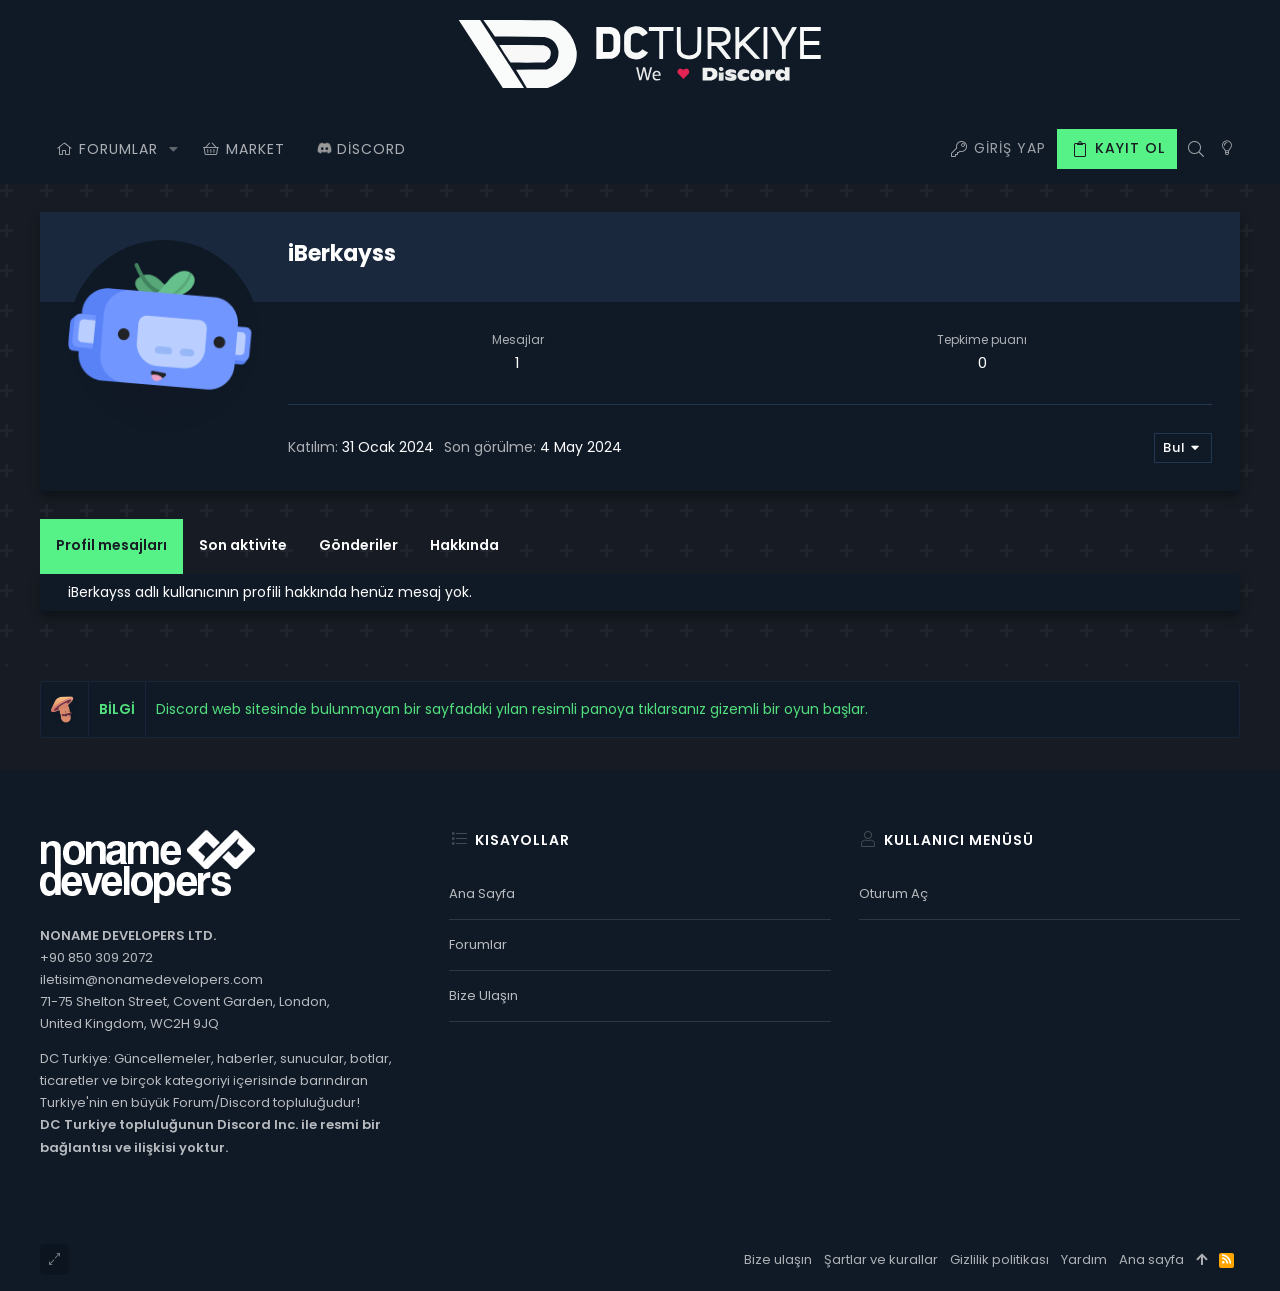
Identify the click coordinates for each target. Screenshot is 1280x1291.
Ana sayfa (482, 893)
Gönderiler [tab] (358, 545)
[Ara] (1195, 149)
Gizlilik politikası (999, 1259)
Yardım (1084, 1259)
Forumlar (478, 944)
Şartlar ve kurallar (881, 1259)
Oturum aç (893, 893)
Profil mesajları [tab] (111, 545)
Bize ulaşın (483, 995)
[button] (173, 149)
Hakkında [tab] (464, 545)
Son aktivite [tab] (243, 545)
